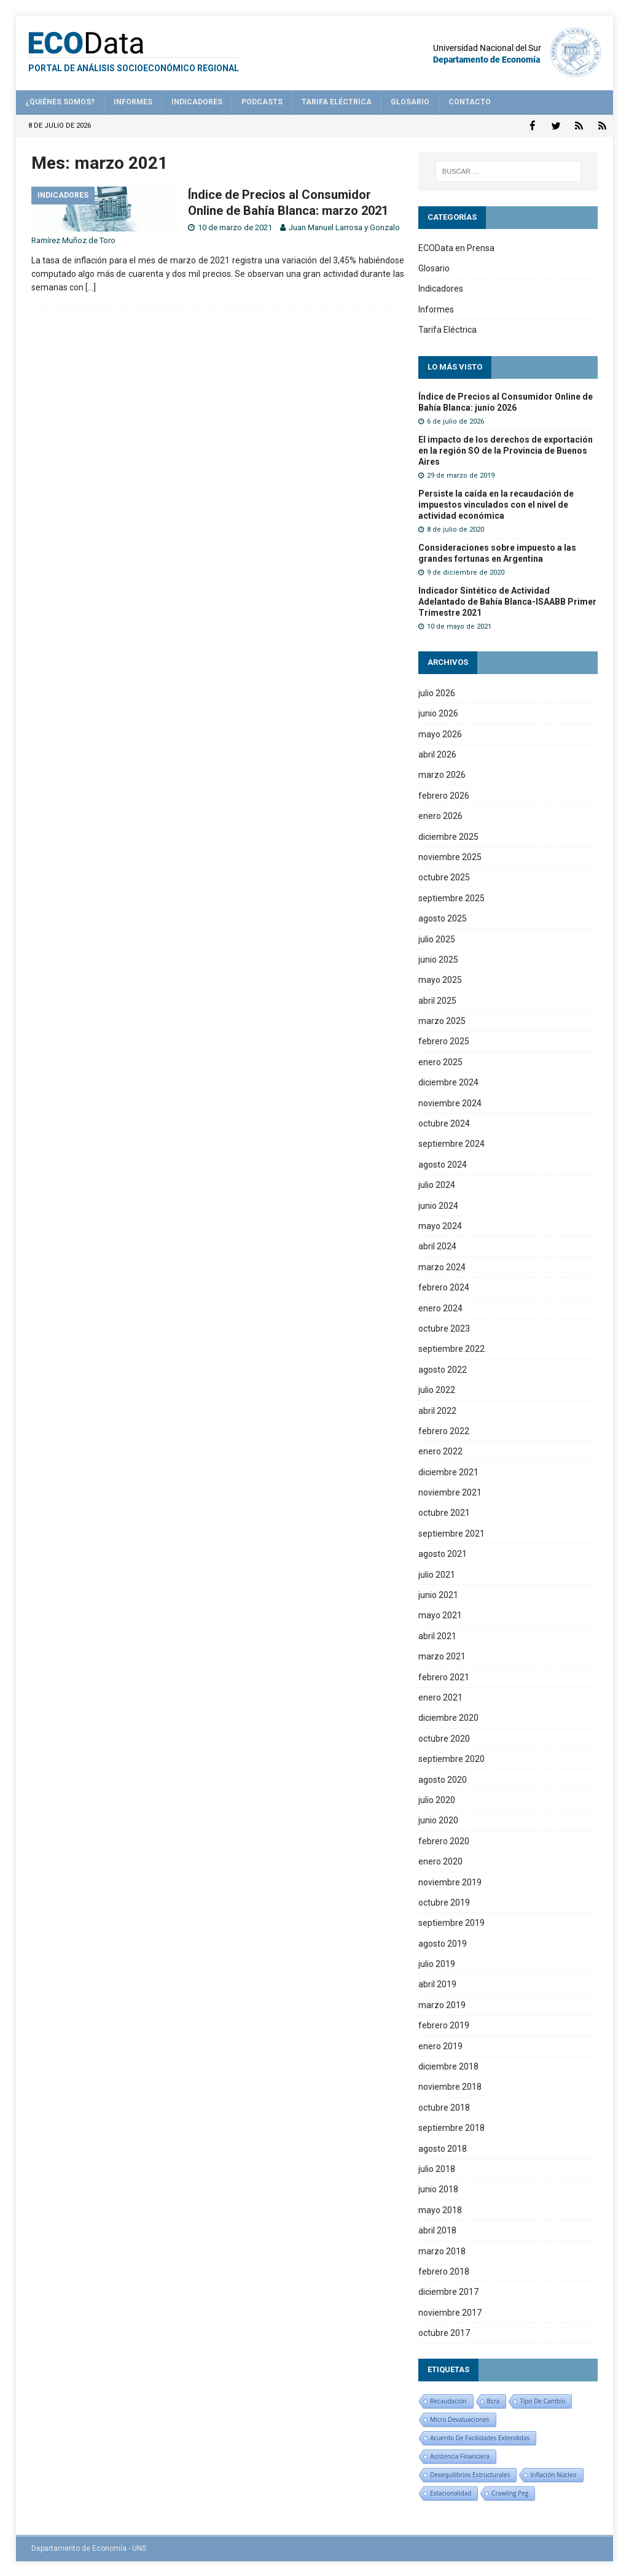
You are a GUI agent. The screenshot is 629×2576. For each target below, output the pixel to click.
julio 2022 (436, 1389)
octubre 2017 (444, 2332)
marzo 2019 (442, 2004)
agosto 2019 (442, 1943)
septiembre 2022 (451, 1348)
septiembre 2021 (451, 1533)
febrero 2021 (443, 1677)
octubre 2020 (444, 1738)
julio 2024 (436, 1184)
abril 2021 (437, 1635)
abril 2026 (437, 754)
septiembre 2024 (451, 1143)
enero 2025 (440, 1061)
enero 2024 (440, 1308)
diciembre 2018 (448, 2066)
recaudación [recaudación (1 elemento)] (448, 2400)
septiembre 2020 (451, 1758)
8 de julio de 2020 (455, 529)
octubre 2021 (444, 1512)
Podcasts (262, 102)
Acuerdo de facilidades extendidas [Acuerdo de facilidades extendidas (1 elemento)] (479, 2437)
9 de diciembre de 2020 (465, 572)
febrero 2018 (443, 2271)
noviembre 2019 (450, 1881)
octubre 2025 (444, 877)
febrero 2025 (443, 1041)
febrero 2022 (443, 1430)
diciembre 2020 (448, 1717)
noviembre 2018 (450, 2086)
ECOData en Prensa (456, 247)
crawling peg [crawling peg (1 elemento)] (509, 2492)
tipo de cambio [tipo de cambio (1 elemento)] (542, 2400)
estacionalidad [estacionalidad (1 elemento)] (450, 2492)
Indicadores (196, 102)
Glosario (410, 102)
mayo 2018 (440, 2209)
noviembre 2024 (450, 1103)
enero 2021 (440, 1697)
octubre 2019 (444, 1902)
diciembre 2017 (448, 2291)
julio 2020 (436, 1799)
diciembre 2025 (448, 836)
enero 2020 (440, 1861)
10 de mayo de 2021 (459, 626)
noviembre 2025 (450, 856)
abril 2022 (437, 1409)
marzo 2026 (442, 774)
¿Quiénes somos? (60, 102)
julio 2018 (436, 2168)
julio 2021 (436, 1574)
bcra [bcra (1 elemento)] (493, 2400)
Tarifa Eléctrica (337, 102)
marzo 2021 (442, 1656)
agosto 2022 (442, 1369)
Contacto (469, 102)
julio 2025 (436, 938)
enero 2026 (440, 815)
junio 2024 (438, 1205)
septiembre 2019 (451, 1922)
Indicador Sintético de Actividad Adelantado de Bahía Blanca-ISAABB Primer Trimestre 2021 (507, 601)
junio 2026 (438, 713)
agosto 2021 (442, 1553)
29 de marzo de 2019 (460, 475)
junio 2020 (438, 1820)
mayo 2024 (440, 1225)
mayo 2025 (440, 979)
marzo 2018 (442, 2250)
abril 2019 (437, 1983)
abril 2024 (437, 1246)
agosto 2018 (442, 2148)
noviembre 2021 (450, 1492)
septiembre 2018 (451, 2127)
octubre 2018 (444, 2107)
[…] (90, 287)
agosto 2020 (442, 1779)
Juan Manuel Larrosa (325, 226)
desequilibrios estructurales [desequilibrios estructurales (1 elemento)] (470, 2474)
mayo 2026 (440, 734)
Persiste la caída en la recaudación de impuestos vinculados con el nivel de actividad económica (496, 504)
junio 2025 (438, 959)
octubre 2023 (444, 1328)
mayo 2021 (440, 1615)
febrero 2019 (443, 2025)
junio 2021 (438, 1594)
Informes (133, 102)
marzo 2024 (442, 1266)
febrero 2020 (443, 1840)
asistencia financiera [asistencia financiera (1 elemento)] (460, 2455)
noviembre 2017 (450, 2312)
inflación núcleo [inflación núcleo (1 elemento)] (553, 2474)
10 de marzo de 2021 (235, 226)
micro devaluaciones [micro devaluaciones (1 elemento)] (460, 2419)
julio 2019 (436, 1963)
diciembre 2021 (448, 1471)
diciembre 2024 (448, 1082)
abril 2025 (437, 1000)
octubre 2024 (444, 1123)
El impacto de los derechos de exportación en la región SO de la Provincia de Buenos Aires (505, 449)
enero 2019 (440, 2045)
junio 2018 (438, 2189)
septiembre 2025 (451, 897)
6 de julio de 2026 (455, 421)
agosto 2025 (442, 918)
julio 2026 (436, 692)
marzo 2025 (442, 1020)
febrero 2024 (443, 1287)
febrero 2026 (443, 795)
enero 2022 (440, 1451)
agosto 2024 (442, 1164)
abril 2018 (437, 2230)
